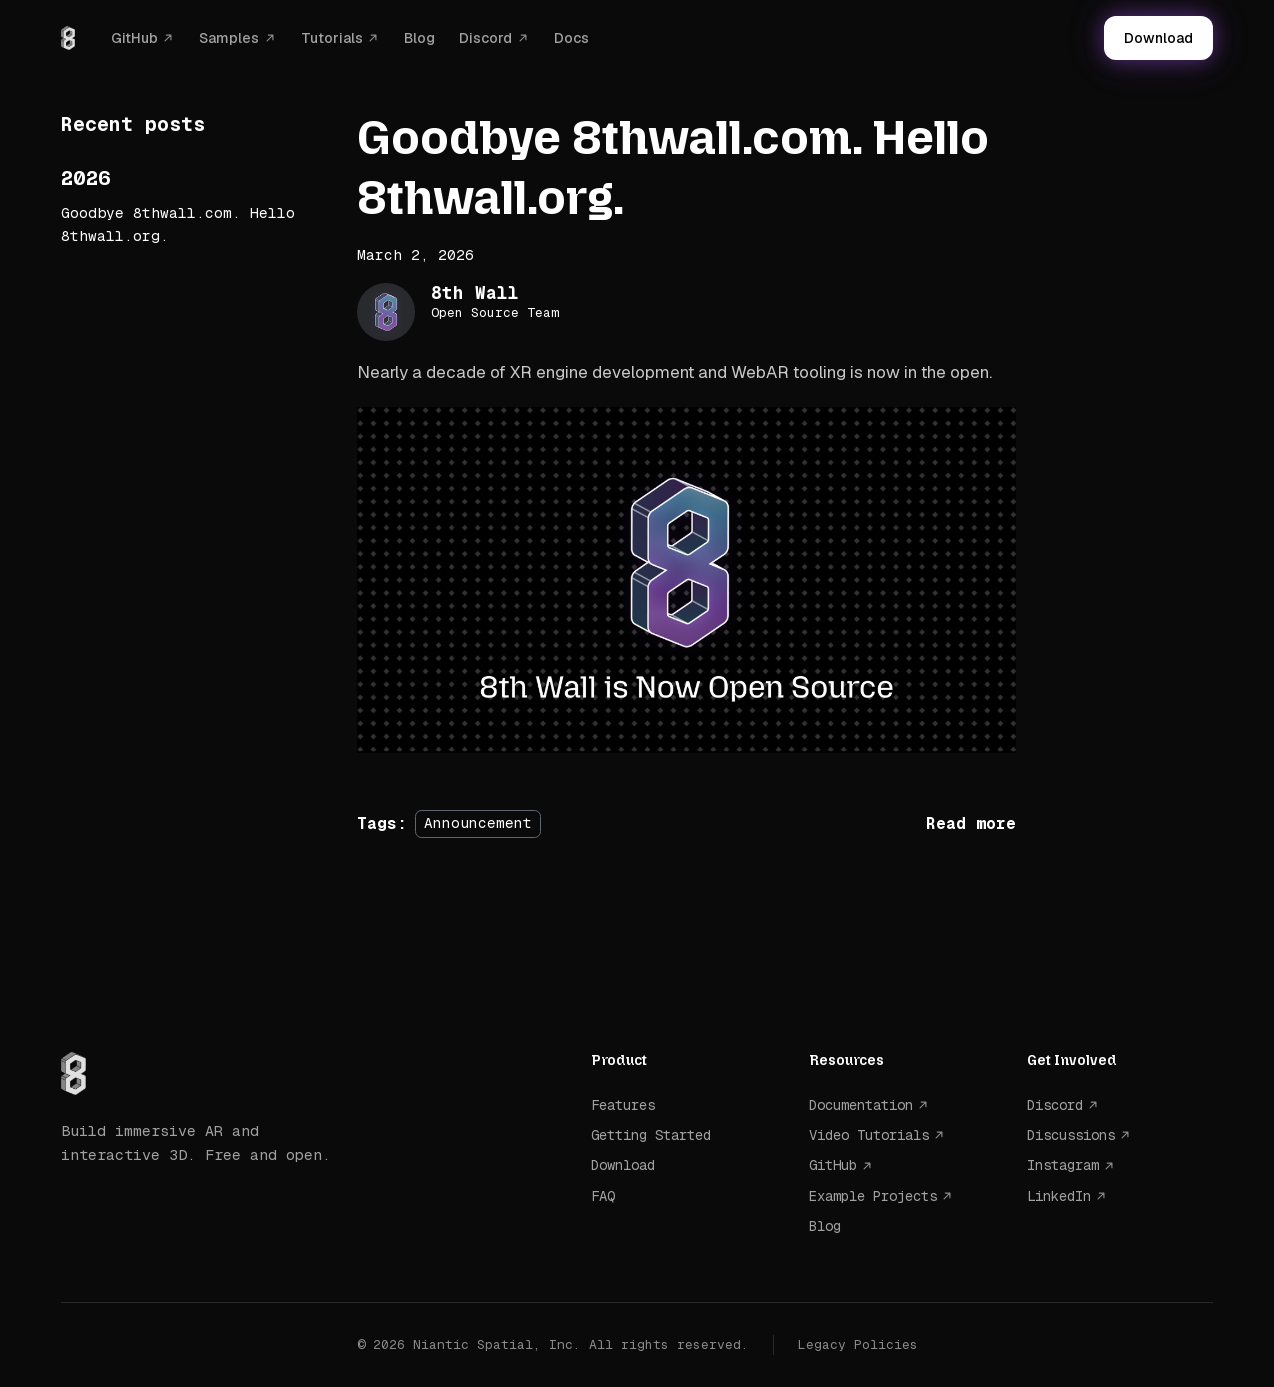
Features (623, 1105)
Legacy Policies (858, 1344)
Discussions (1071, 1135)
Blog (419, 38)
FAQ (603, 1196)
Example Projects (873, 1196)
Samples (229, 38)
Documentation (861, 1105)
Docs (571, 38)
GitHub (134, 38)
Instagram (1063, 1165)
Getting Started (651, 1135)
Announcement (478, 824)
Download (1158, 38)
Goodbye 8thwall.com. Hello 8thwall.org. (178, 224)
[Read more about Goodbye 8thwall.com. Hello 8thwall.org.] (971, 823)
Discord (485, 38)
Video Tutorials (869, 1135)
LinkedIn (1059, 1196)
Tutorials (332, 38)
